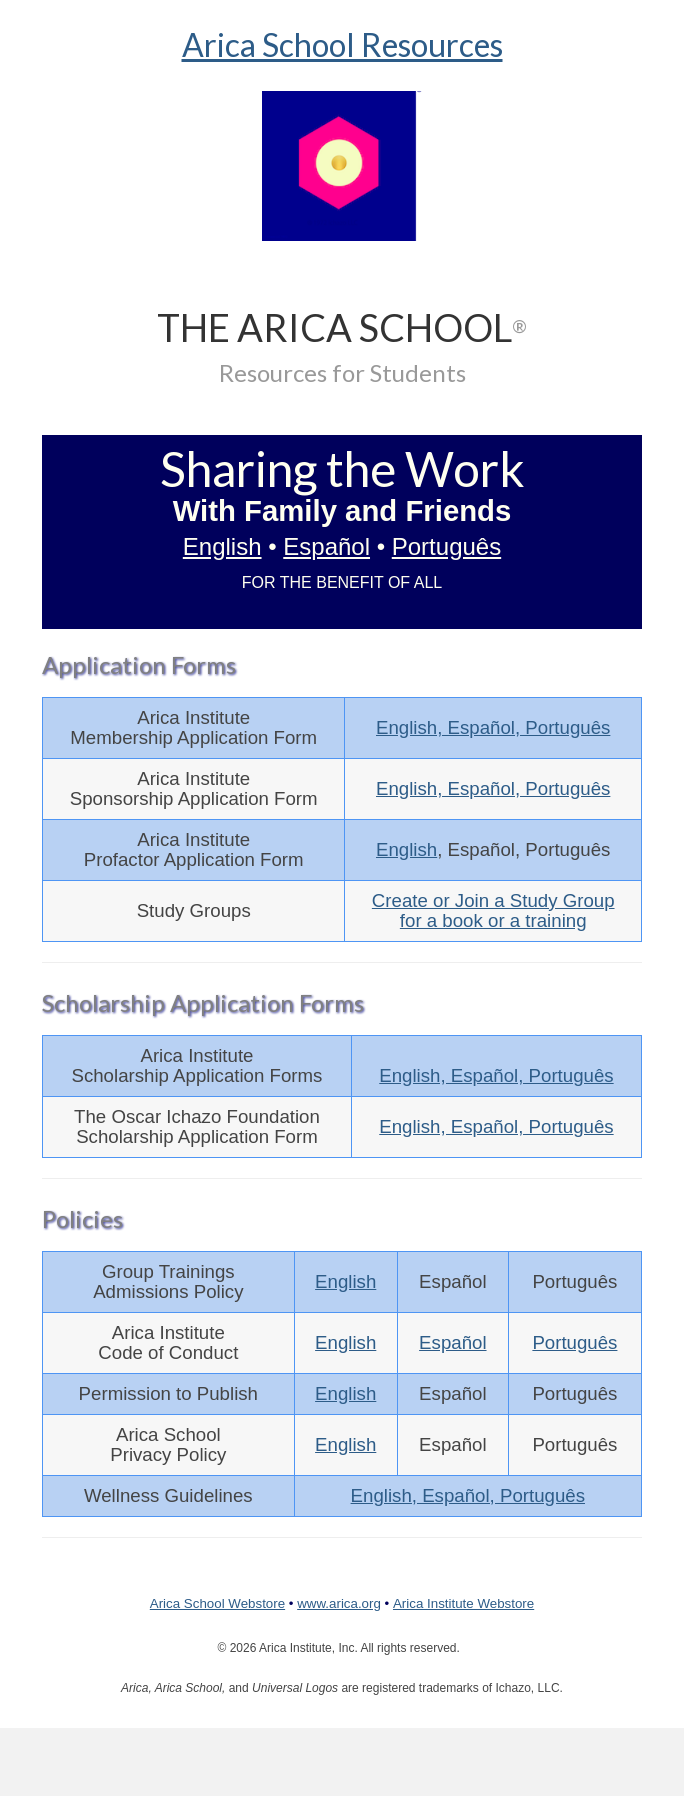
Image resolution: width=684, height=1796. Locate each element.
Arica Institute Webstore (463, 1603)
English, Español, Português (493, 727)
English (222, 546)
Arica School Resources (342, 44)
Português (446, 546)
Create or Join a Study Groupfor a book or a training (493, 910)
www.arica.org (339, 1603)
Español (326, 546)
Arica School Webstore (217, 1603)
